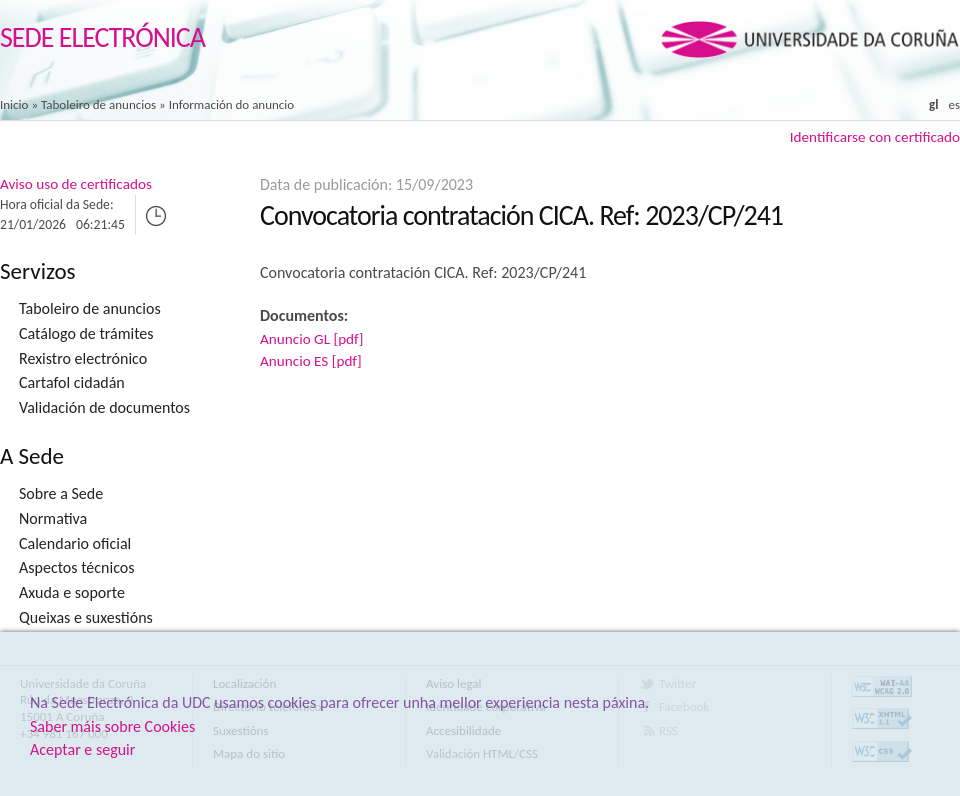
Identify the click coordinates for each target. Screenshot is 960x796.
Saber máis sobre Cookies (112, 726)
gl (933, 104)
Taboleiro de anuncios (98, 104)
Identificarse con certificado (875, 137)
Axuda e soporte (72, 592)
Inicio (14, 104)
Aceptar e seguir (82, 749)
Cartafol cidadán (72, 382)
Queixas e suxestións (86, 617)
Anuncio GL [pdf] (311, 339)
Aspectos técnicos (76, 567)
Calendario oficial (75, 543)
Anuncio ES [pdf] (311, 361)
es (954, 104)
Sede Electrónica (102, 37)
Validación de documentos (104, 407)
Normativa (53, 518)
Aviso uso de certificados (76, 184)
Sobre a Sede (61, 493)
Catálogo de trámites (86, 333)
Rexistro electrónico (83, 358)
